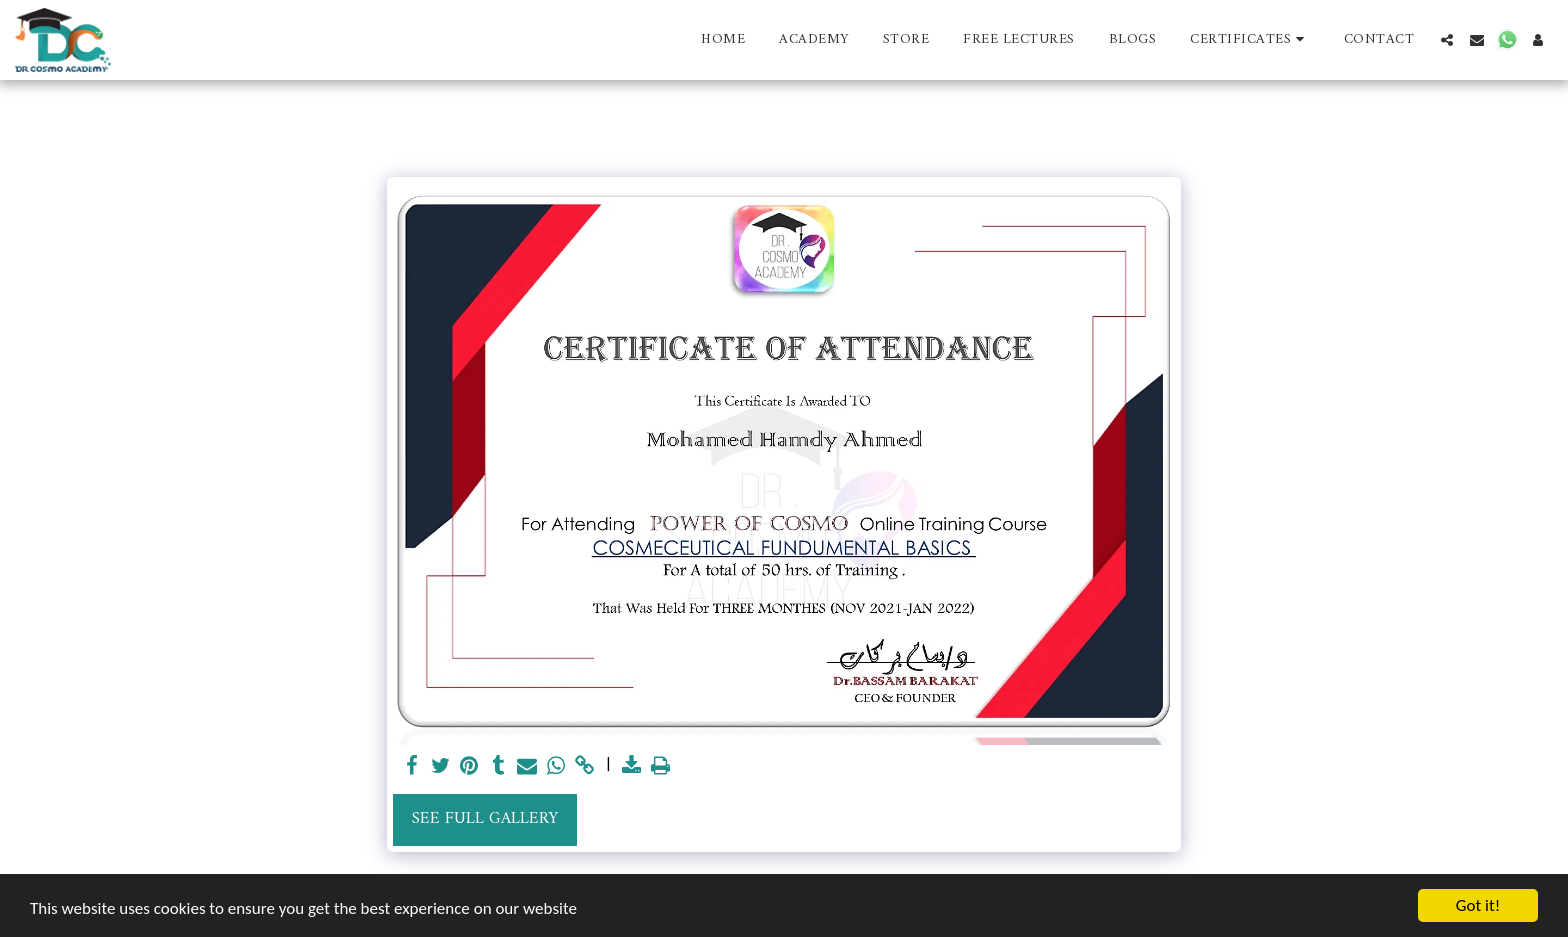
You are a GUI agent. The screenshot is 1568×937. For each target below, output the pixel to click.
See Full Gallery (485, 818)
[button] (1250, 39)
